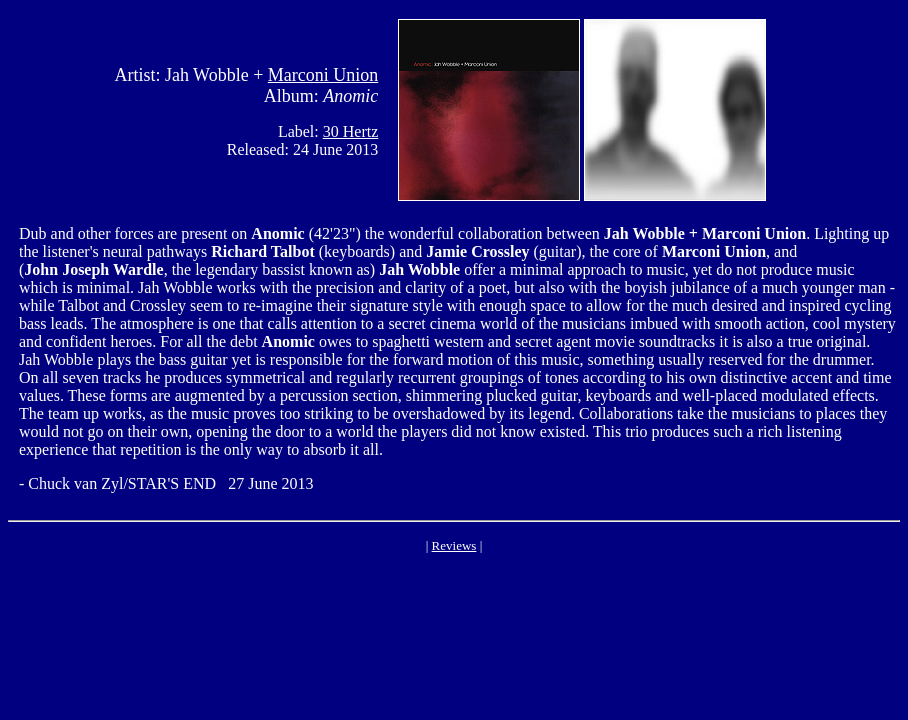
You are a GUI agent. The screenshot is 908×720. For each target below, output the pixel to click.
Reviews (454, 545)
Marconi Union (323, 75)
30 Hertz (351, 131)
